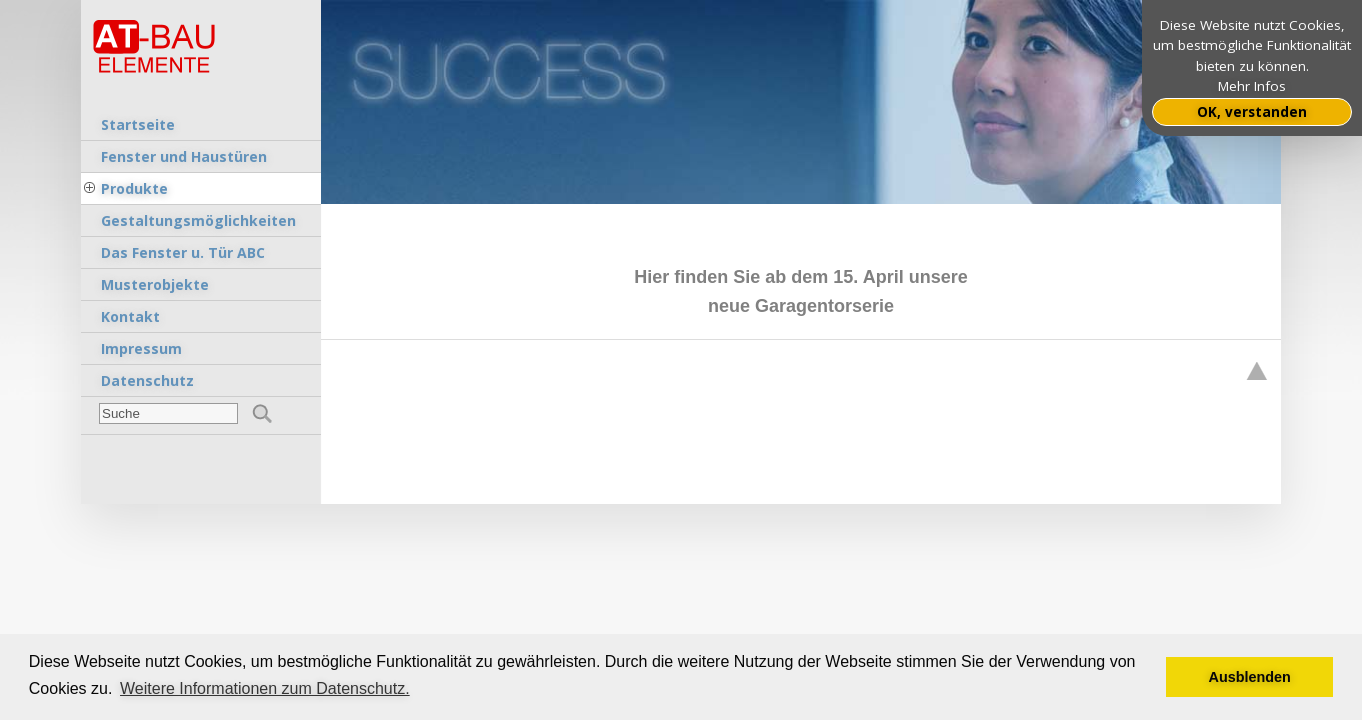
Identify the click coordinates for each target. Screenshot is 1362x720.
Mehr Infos (1252, 86)
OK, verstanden (1252, 112)
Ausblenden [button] (1250, 677)
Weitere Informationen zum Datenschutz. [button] (265, 688)
